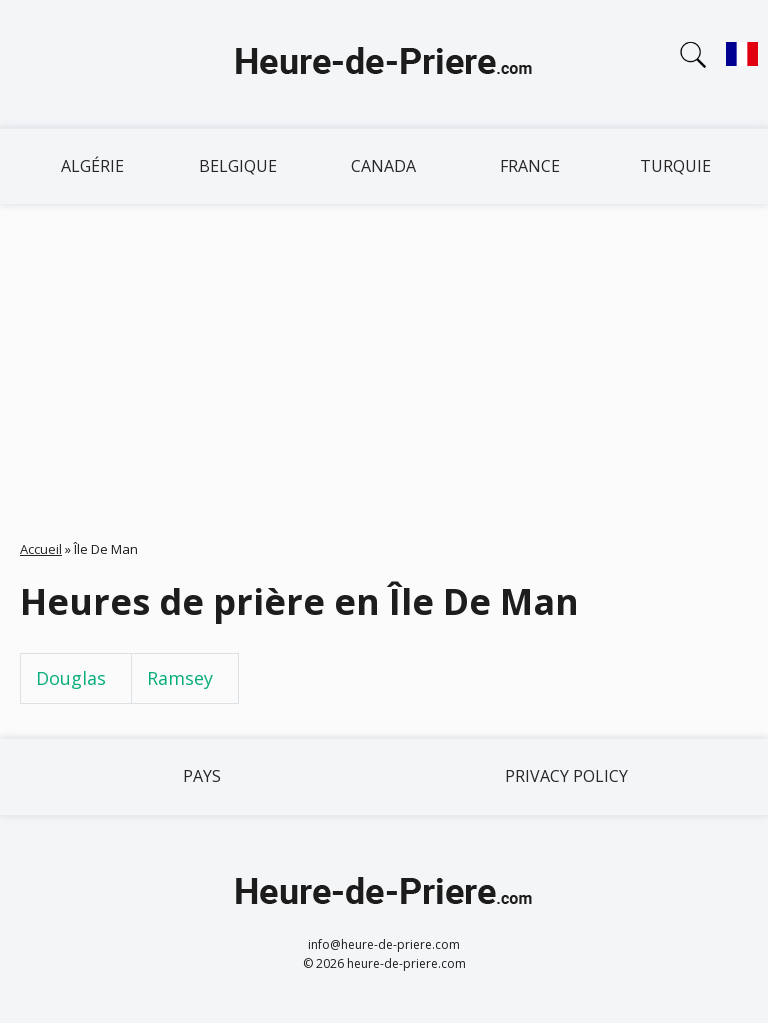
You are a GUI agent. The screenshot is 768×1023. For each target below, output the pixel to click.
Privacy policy (566, 776)
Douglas (71, 678)
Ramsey (180, 678)
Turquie (675, 166)
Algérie (92, 166)
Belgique (238, 166)
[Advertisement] (384, 354)
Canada (383, 166)
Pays (202, 776)
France (530, 166)
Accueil (41, 549)
